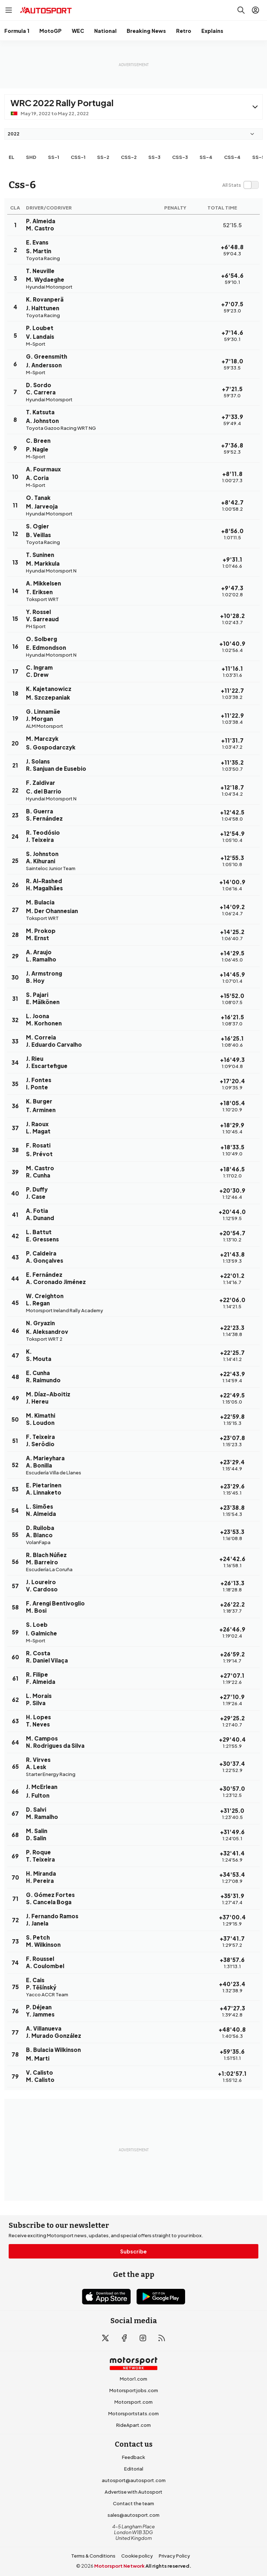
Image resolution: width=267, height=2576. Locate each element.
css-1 (78, 157)
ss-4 (206, 157)
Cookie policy (137, 2556)
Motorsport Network (119, 2566)
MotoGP (50, 30)
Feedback (133, 2457)
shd (31, 157)
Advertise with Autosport (133, 2492)
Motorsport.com (133, 2402)
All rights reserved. (168, 2566)
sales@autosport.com (133, 2515)
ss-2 (103, 157)
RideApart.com (133, 2425)
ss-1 (53, 157)
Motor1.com (133, 2379)
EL (11, 157)
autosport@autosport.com (134, 2480)
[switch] (240, 185)
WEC (78, 30)
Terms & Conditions (93, 2556)
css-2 (129, 157)
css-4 (232, 157)
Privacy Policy (174, 2556)
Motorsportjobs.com (133, 2390)
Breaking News (146, 30)
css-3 (180, 157)
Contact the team (133, 2503)
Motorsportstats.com (133, 2413)
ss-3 (154, 157)
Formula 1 (16, 30)
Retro (183, 30)
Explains (212, 30)
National (105, 30)
